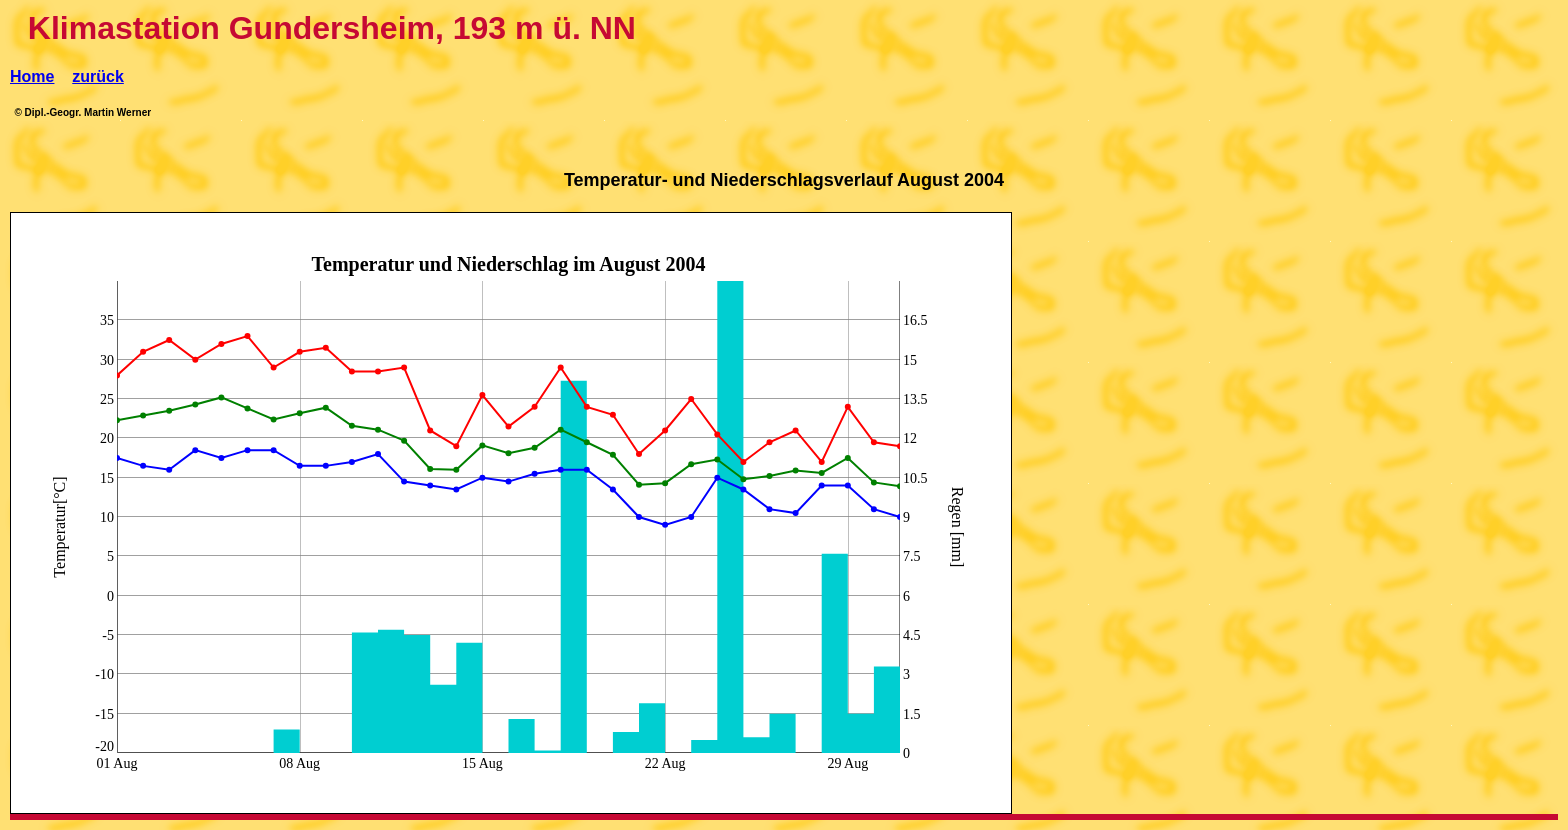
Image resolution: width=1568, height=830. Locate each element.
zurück (98, 76)
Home (32, 76)
